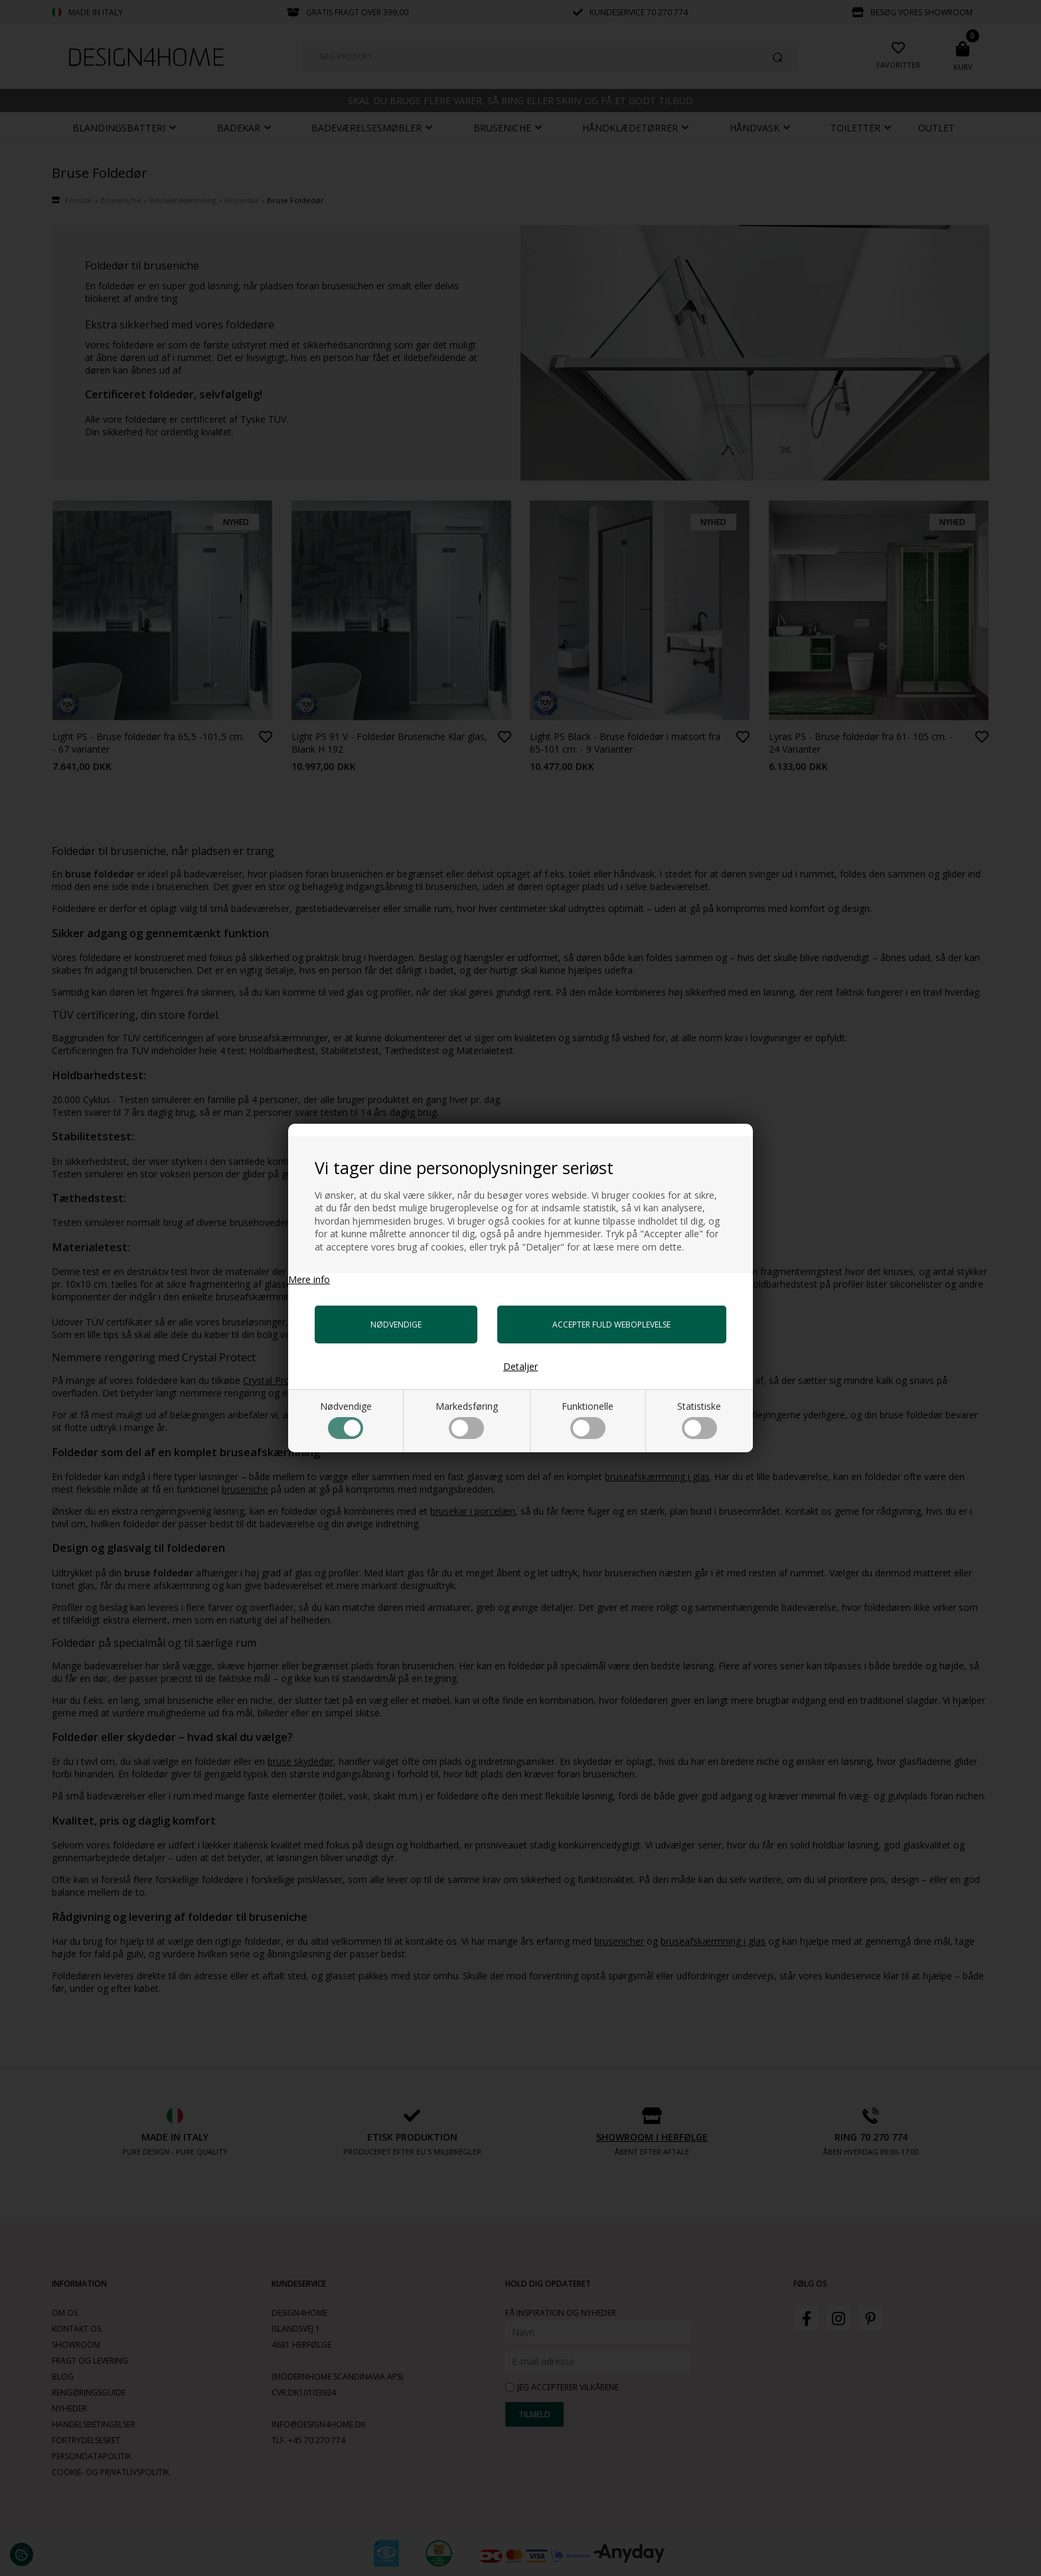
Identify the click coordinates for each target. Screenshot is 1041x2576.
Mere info (309, 1279)
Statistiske (699, 1419)
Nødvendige (346, 1419)
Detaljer (520, 1366)
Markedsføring (467, 1419)
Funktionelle (587, 1419)
